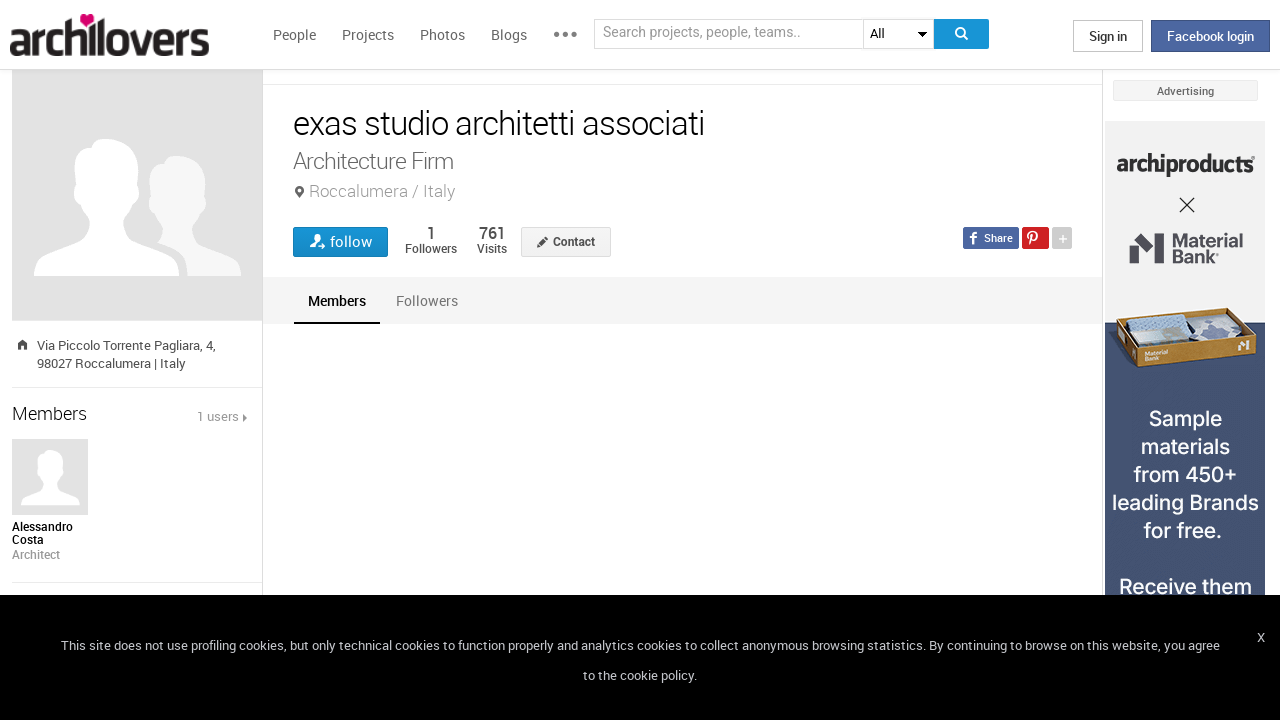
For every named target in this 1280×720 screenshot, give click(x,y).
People (294, 34)
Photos (442, 34)
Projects (368, 34)
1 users (218, 416)
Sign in (1108, 36)
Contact (574, 242)
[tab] (337, 300)
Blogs (509, 34)
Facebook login (1210, 36)
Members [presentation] (337, 300)
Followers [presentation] (427, 300)
